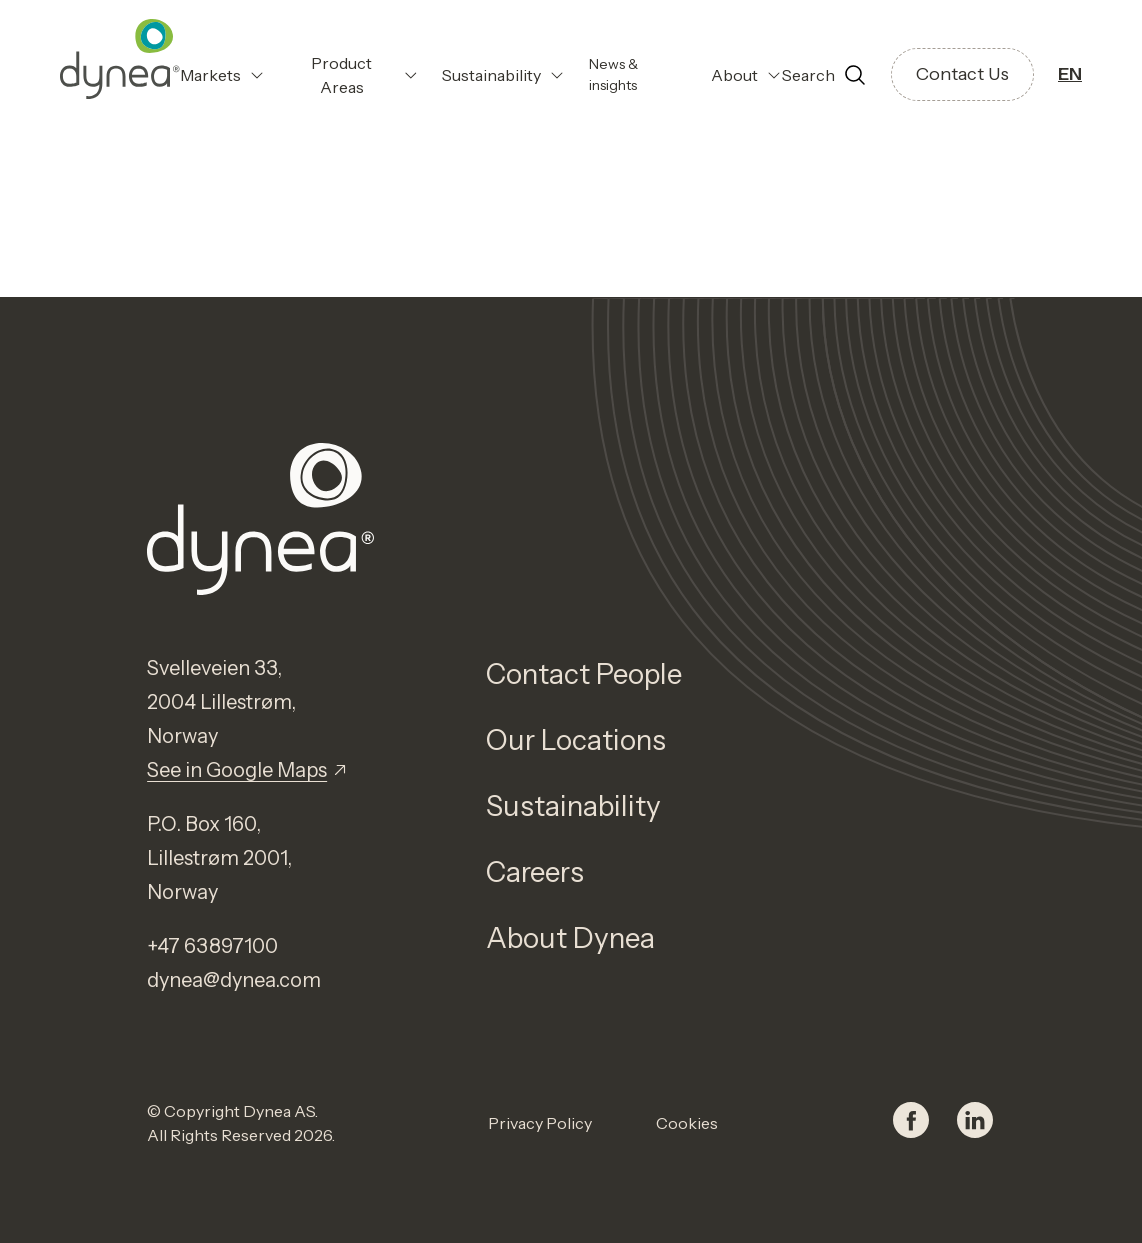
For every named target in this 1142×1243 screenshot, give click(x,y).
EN (1070, 74)
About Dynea (570, 938)
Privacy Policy (540, 1123)
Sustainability (573, 806)
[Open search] (824, 75)
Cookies (687, 1123)
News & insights (613, 74)
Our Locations (576, 740)
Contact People (584, 674)
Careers (535, 872)
